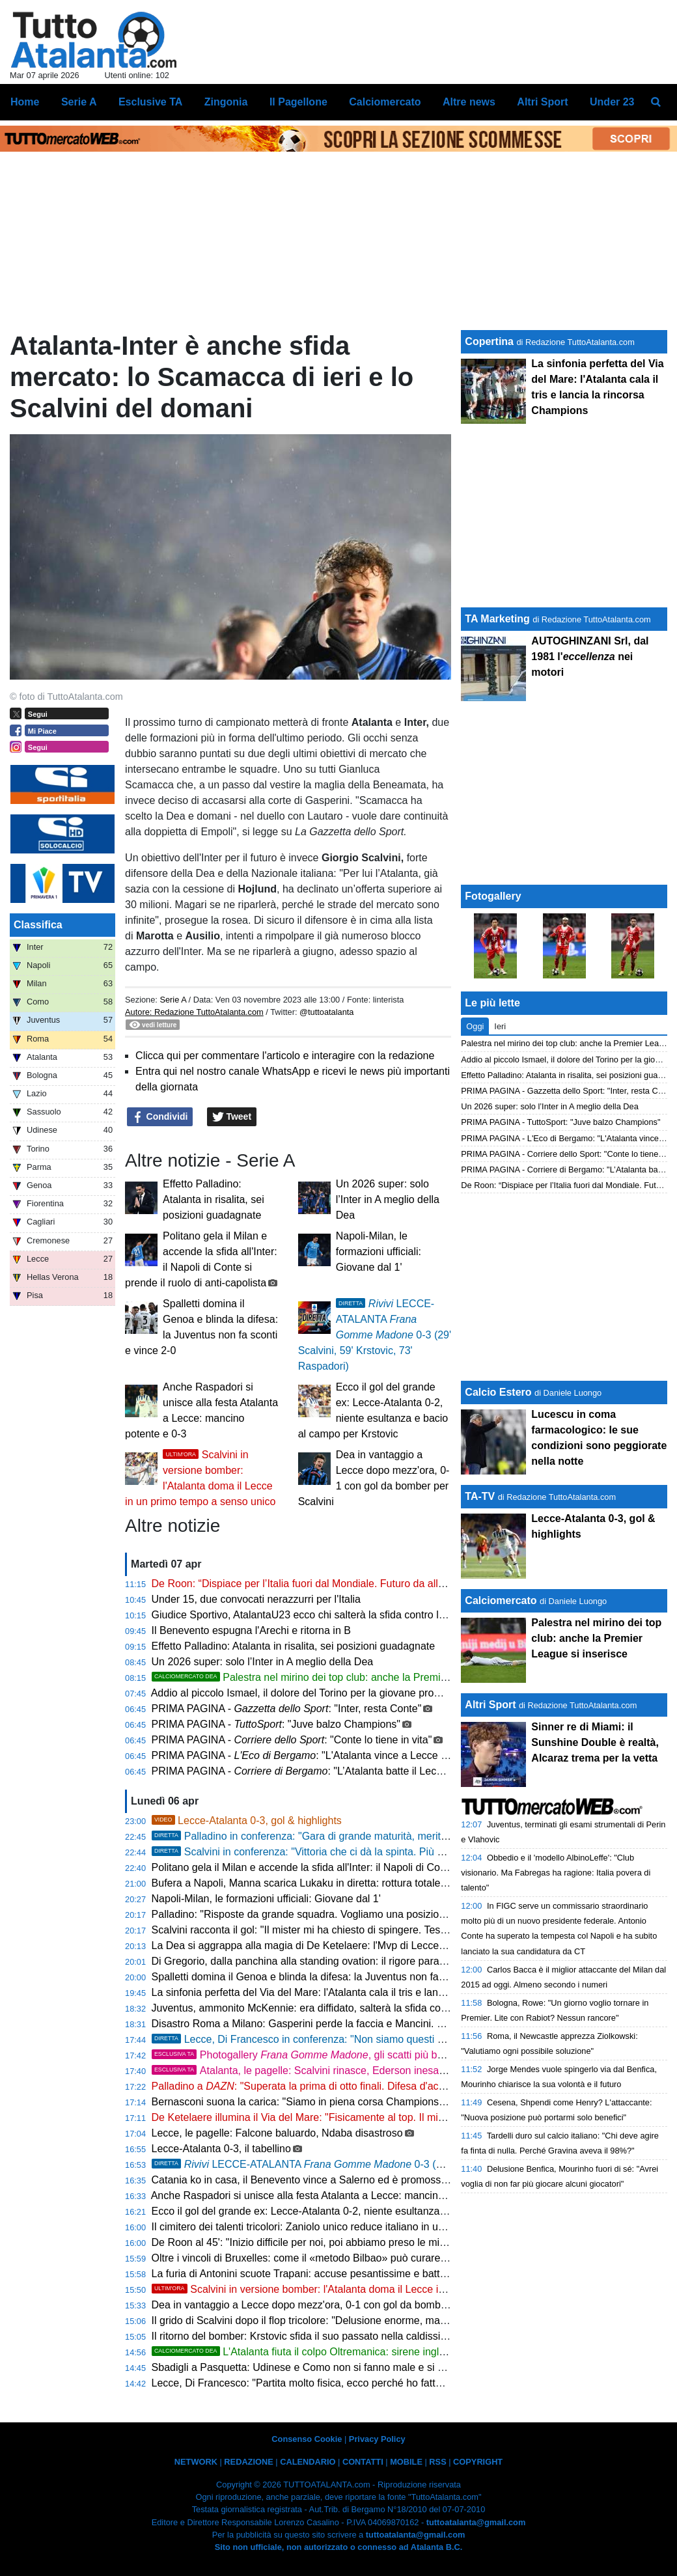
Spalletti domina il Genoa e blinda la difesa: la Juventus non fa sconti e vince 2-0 (337, 1976)
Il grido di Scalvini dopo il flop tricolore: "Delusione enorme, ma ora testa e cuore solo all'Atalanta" (376, 2320)
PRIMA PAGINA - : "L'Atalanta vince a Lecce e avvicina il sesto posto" (353, 1755)
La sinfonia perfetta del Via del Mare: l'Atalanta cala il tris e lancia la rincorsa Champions (355, 1992)
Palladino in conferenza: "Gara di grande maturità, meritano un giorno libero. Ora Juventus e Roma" (398, 1836)
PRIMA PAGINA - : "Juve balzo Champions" (276, 1724)
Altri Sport (490, 1704)
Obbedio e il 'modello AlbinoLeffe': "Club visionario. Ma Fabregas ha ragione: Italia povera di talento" (555, 1872)
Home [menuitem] (24, 101)
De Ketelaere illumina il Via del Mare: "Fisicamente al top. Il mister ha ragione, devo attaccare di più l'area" (396, 2117)
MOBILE (406, 2462)
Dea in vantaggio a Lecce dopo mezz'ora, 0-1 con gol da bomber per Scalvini (329, 2304)
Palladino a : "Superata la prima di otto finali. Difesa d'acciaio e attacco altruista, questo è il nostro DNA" (405, 2086)
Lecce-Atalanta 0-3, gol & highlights (247, 1820)
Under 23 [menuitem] (612, 101)
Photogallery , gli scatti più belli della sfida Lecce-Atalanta (362, 2054)
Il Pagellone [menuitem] (298, 101)
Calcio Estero (498, 1392)
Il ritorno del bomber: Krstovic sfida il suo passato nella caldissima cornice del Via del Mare (361, 2336)
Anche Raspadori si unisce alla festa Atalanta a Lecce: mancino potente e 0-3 (329, 2195)
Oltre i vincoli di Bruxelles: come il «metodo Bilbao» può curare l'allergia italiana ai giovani (358, 2258)
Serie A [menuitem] (79, 101)
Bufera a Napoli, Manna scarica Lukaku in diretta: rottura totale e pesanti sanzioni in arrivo (359, 1883)
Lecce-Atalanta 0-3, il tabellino (221, 2148)
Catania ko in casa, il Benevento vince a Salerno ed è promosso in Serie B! (325, 2179)
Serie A (172, 999)
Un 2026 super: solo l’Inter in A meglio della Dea (387, 1199)
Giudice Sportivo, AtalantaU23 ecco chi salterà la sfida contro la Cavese (317, 1614)
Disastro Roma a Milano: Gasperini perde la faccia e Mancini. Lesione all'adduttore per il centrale (375, 2023)
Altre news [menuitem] (469, 101)
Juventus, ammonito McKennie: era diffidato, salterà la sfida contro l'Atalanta (328, 2008)
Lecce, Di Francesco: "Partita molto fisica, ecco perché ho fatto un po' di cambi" (335, 2383)
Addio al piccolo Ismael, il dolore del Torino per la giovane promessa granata (327, 1692)
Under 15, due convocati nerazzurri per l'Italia (256, 1599)
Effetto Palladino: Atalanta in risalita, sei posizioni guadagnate (213, 1199)
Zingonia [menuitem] (226, 101)
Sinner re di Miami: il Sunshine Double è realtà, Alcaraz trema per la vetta (595, 1742)
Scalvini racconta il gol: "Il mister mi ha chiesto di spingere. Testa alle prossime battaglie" (355, 1929)
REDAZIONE (248, 2462)
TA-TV (481, 1496)
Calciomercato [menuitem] (385, 101)
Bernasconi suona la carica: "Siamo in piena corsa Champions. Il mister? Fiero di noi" (349, 2101)
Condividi (160, 1117)
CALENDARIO (307, 2462)
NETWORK (195, 2462)
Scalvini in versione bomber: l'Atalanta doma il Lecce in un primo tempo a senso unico (369, 2289)
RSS (437, 2462)
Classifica (38, 924)
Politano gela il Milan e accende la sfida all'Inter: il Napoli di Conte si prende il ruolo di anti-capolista (380, 1867)
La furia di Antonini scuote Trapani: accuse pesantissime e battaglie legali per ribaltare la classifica (378, 2273)
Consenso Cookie (306, 2439)
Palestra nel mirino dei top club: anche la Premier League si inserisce (347, 1677)
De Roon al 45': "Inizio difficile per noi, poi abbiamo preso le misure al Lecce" (328, 2242)
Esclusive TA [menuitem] (150, 101)
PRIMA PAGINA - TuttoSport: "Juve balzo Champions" (560, 1122)
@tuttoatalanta (326, 1012)
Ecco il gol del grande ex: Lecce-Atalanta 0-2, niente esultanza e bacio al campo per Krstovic (365, 2211)
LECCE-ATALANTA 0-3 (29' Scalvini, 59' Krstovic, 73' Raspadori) (374, 1335)
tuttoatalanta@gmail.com (476, 2522)
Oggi (475, 1026)
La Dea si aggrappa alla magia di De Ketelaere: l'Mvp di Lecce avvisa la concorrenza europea (368, 1945)
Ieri (500, 1026)
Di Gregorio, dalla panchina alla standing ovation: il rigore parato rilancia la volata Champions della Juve (391, 1961)
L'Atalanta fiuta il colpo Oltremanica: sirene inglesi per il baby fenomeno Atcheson (375, 2351)
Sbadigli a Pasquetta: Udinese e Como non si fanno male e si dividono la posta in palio (352, 2367)
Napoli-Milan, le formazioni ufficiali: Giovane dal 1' (378, 1251)
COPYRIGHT (478, 2462)
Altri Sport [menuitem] (542, 101)
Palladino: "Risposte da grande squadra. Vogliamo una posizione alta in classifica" (341, 1914)
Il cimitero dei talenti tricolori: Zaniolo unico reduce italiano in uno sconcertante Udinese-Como (368, 2226)
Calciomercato (500, 1600)
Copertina (489, 341)
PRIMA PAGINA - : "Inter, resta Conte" (287, 1708)
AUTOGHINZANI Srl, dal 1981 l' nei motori (589, 656)
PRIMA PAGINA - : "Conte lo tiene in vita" (292, 1739)
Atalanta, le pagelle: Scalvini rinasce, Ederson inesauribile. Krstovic (361, 2070)
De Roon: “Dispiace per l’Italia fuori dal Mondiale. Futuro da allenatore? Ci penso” (339, 1583)
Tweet (232, 1117)
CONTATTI (362, 2462)
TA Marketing (497, 618)
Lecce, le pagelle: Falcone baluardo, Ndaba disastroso (277, 2133)
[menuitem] (656, 102)
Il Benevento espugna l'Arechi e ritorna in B (251, 1630)
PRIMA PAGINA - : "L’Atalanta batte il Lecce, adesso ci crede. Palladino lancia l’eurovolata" (408, 1771)
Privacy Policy (377, 2439)
